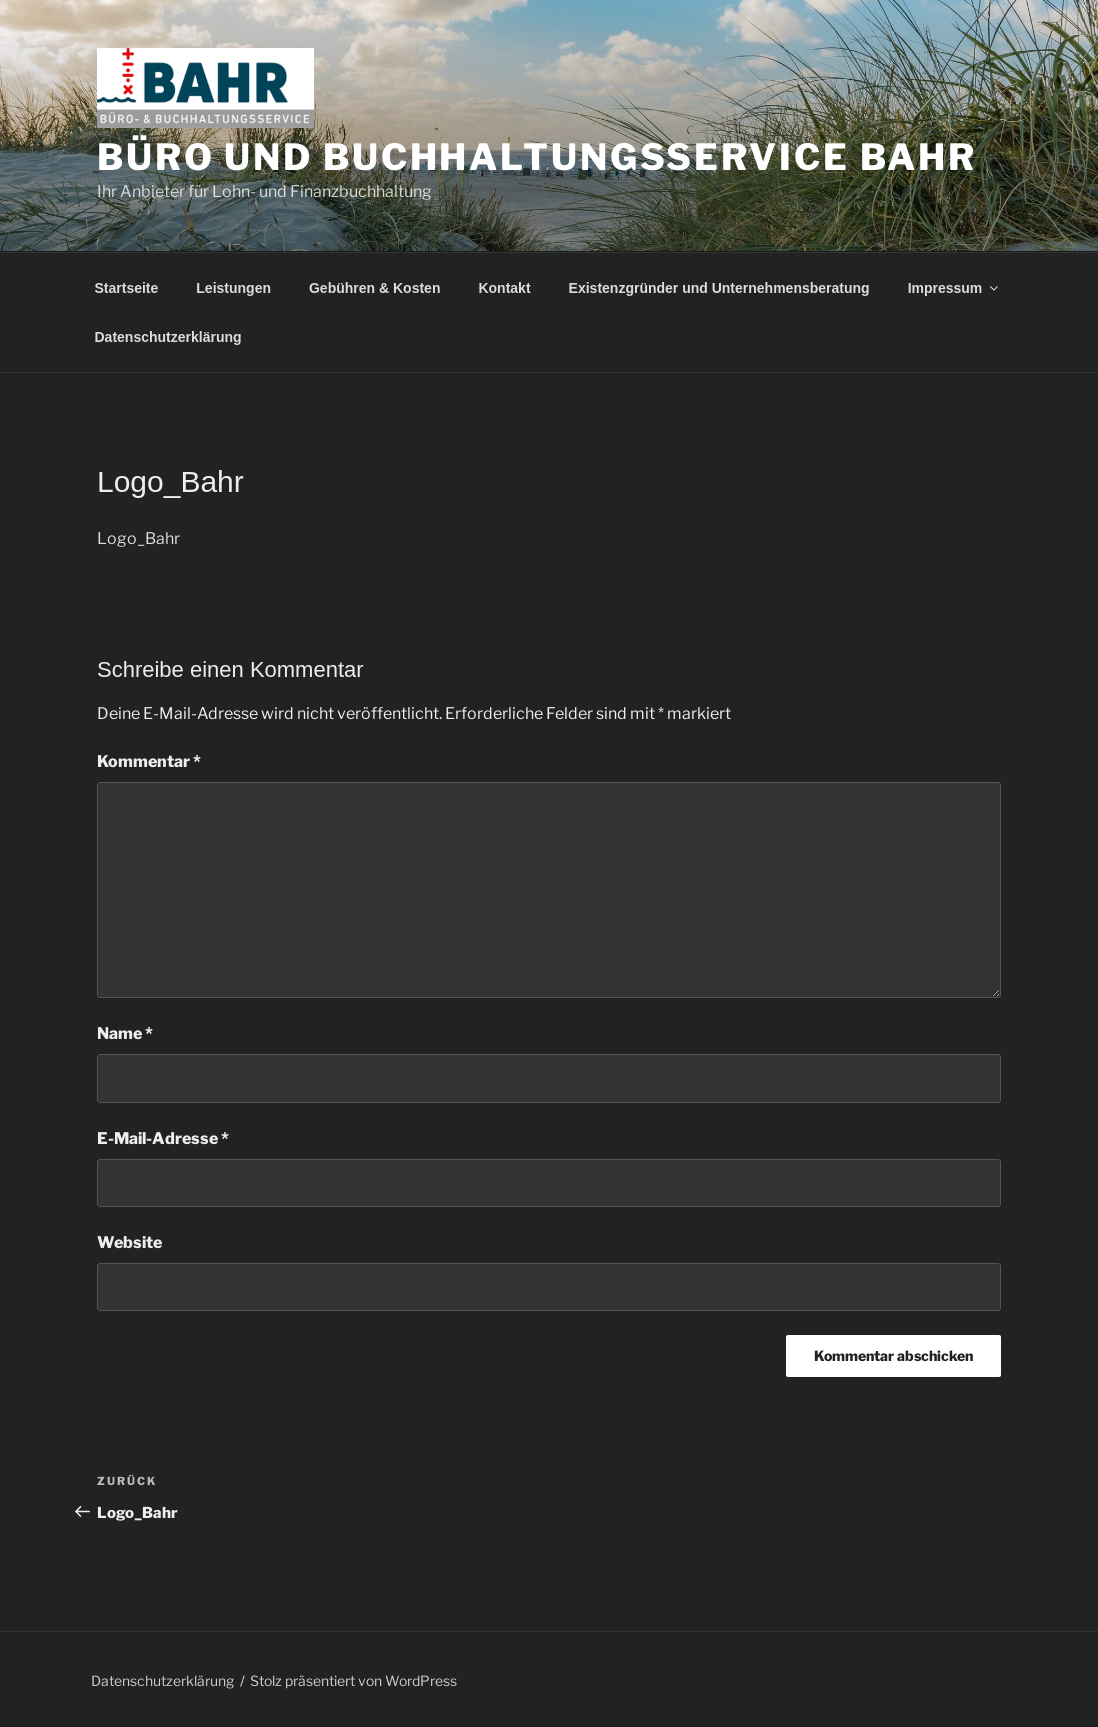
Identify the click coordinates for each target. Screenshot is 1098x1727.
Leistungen (233, 288)
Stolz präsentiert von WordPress (353, 1680)
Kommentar (149, 761)
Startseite (127, 288)
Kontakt (504, 288)
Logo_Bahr (138, 538)
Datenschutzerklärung (168, 337)
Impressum (955, 288)
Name (125, 1033)
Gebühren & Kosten (374, 288)
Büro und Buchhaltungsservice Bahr (537, 157)
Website (129, 1242)
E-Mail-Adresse (163, 1138)
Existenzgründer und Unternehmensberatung (719, 288)
